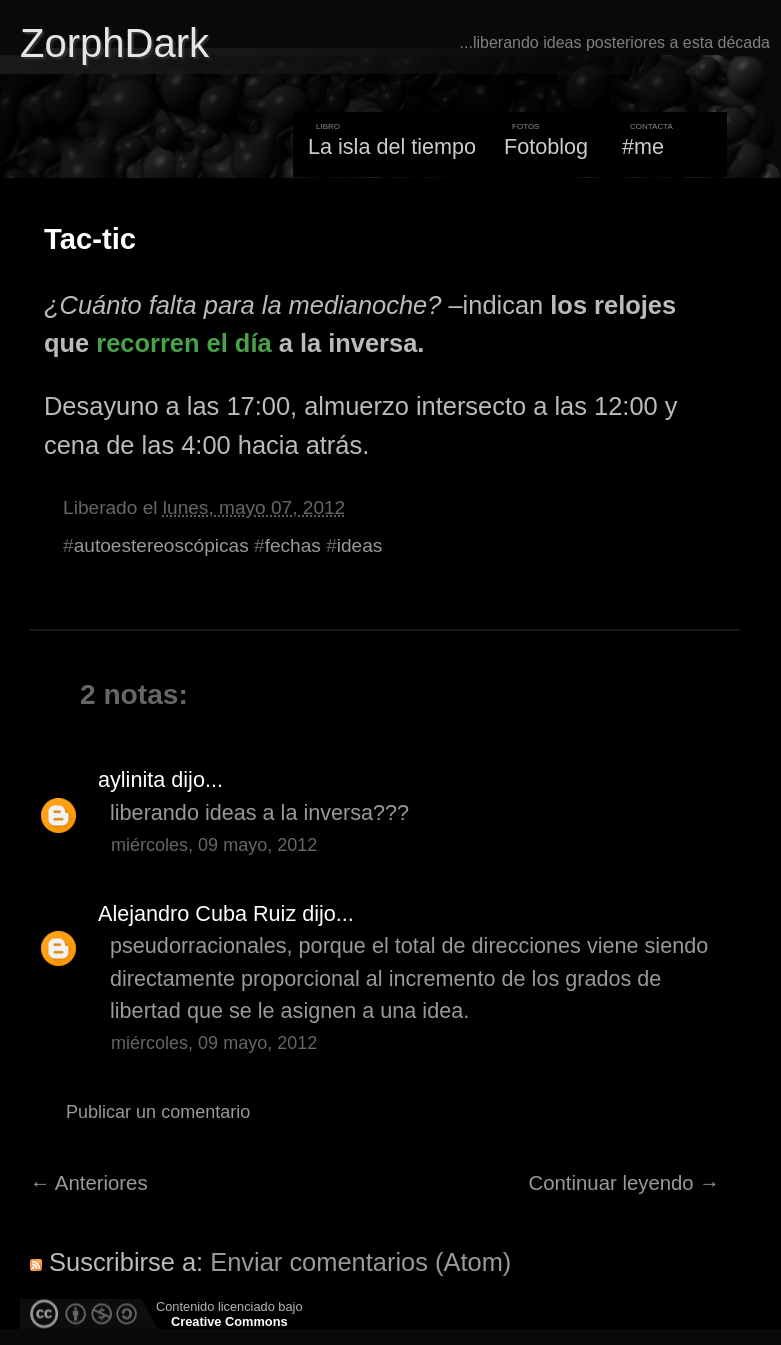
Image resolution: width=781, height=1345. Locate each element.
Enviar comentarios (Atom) (360, 1262)
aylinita (131, 779)
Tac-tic (90, 239)
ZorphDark (114, 43)
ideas (360, 545)
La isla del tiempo (392, 146)
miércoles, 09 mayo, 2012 (214, 845)
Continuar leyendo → (624, 1183)
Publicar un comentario (158, 1112)
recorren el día (183, 343)
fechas (293, 545)
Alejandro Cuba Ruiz (197, 913)
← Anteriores (89, 1183)
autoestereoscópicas (161, 545)
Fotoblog (546, 146)
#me (643, 146)
